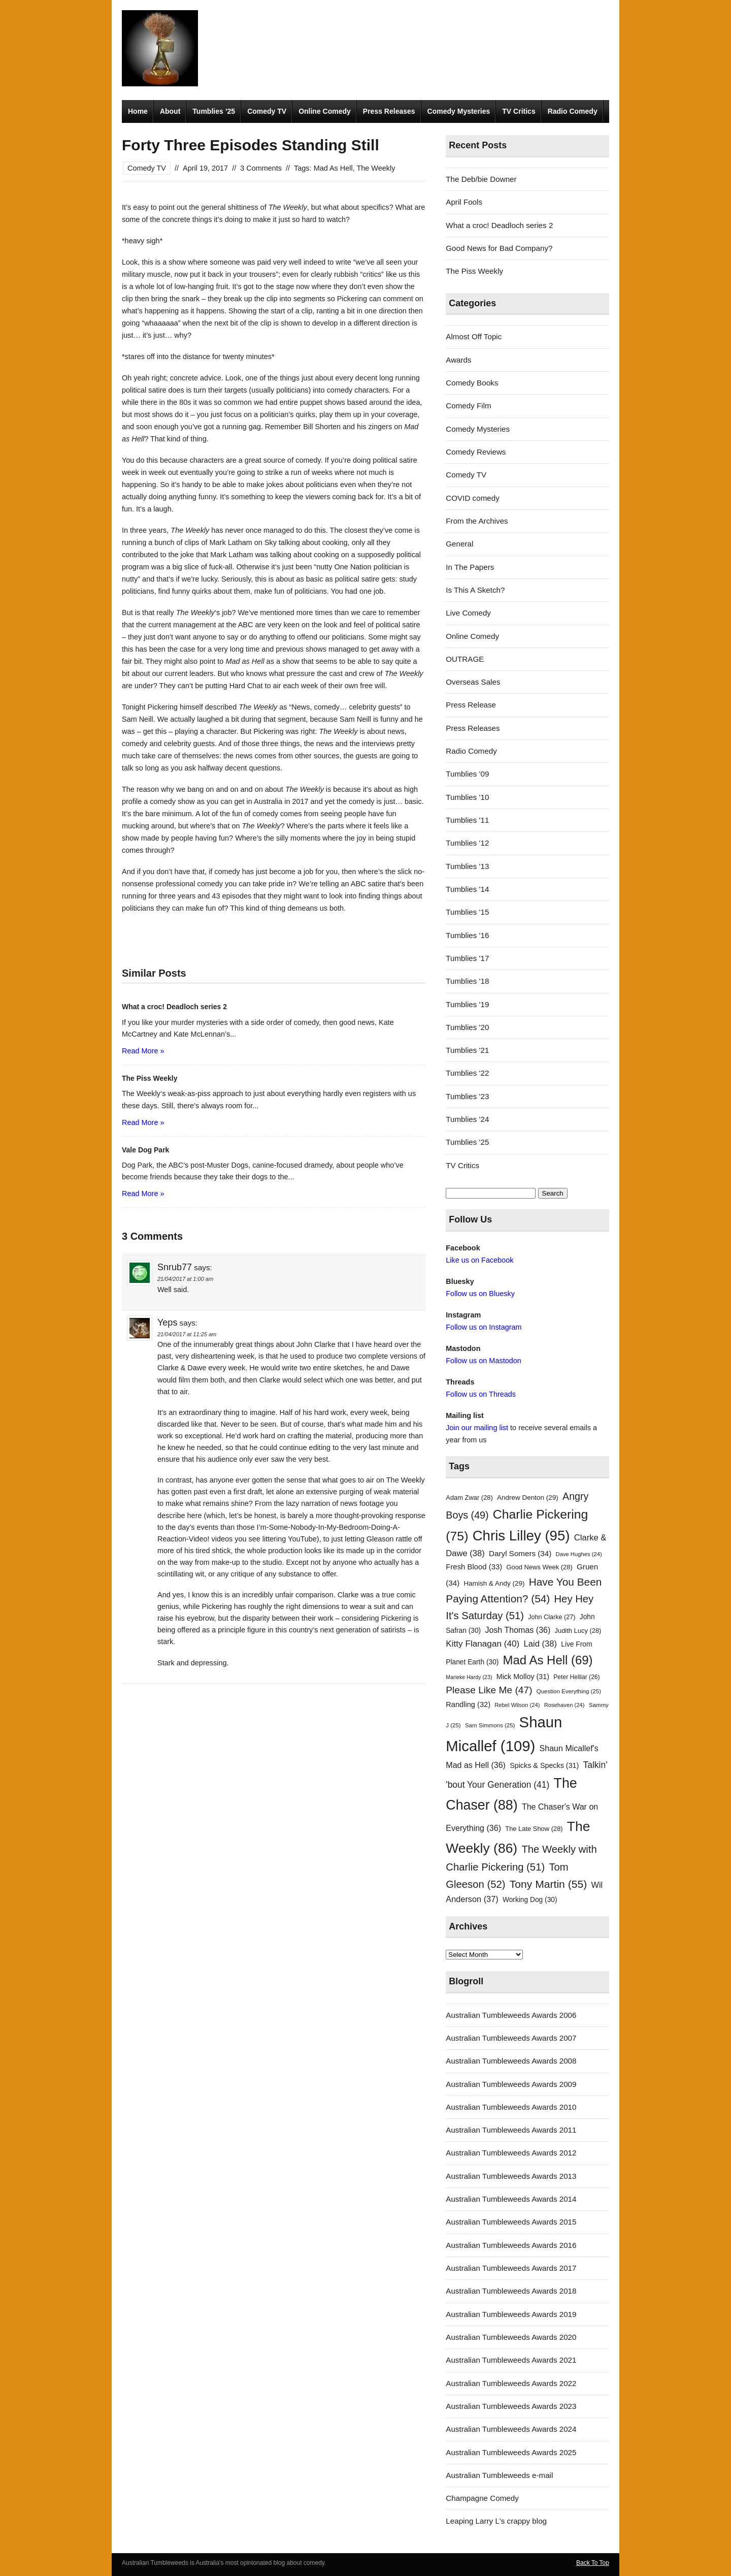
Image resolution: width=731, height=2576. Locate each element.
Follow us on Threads (481, 1394)
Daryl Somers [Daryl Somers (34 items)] (520, 1553)
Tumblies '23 (467, 1096)
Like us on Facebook (479, 1260)
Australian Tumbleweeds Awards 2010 (511, 2107)
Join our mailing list (477, 1428)
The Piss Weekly (474, 271)
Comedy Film (468, 405)
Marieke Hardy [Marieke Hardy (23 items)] (469, 1677)
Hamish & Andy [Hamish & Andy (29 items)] (494, 1583)
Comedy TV (266, 111)
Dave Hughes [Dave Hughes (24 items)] (579, 1554)
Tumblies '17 (467, 958)
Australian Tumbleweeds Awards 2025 (511, 2452)
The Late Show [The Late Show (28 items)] (533, 1828)
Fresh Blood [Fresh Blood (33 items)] (474, 1567)
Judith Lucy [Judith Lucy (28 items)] (578, 1630)
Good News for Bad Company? (499, 248)
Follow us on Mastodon (483, 1361)
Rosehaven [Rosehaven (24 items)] (564, 1705)
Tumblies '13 (467, 866)
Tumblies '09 (467, 773)
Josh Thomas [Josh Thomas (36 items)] (517, 1629)
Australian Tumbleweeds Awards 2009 (511, 2084)
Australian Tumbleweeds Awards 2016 (511, 2245)
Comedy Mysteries (458, 111)
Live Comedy (468, 612)
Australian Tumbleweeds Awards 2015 (511, 2221)
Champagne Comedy (482, 2498)
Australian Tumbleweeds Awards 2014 (511, 2199)
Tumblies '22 (467, 1073)
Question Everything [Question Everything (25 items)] (569, 1691)
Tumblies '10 (467, 797)
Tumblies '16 (467, 935)
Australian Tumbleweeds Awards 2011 (511, 2130)
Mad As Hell (333, 168)
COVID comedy (473, 498)
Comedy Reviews (476, 451)
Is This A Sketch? (475, 590)
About (170, 111)
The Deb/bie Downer (481, 179)
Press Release (471, 704)
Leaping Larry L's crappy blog (496, 2521)
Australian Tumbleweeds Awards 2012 (511, 2152)
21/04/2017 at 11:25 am (186, 1334)
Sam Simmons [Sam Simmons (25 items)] (490, 1725)
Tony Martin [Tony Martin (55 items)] (548, 1884)
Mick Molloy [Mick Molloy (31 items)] (522, 1676)
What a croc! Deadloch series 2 (499, 225)
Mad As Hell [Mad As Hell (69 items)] (548, 1660)
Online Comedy (324, 111)
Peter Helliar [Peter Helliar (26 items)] (576, 1677)
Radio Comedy (572, 111)
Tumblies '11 (467, 820)
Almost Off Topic (474, 336)
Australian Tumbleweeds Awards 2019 (511, 2314)
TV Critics (518, 111)
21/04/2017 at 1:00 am (185, 1279)
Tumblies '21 (467, 1050)
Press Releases (389, 111)
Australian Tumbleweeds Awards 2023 (511, 2406)
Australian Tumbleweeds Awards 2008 (511, 2060)
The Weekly (375, 168)
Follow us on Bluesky (480, 1294)
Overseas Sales (473, 682)
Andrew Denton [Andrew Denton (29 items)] (527, 1497)
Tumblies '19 (467, 1004)
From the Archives (477, 521)
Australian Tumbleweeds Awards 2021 (511, 2360)
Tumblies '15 (467, 912)
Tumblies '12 (467, 843)
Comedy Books (472, 382)
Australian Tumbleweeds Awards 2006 (511, 2015)
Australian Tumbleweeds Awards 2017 (511, 2268)
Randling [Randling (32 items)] (468, 1704)
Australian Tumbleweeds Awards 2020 (511, 2337)
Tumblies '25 (467, 1142)
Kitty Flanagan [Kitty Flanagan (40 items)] (482, 1643)
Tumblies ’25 (213, 111)
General (459, 543)
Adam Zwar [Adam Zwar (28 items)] (469, 1497)
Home (138, 111)
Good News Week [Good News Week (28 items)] (539, 1567)
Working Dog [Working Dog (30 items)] (530, 1900)
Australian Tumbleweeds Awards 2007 (511, 2038)
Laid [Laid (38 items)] (540, 1644)
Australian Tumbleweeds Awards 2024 (511, 2429)
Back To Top (592, 2562)
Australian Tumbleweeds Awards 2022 (511, 2383)
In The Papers (470, 567)
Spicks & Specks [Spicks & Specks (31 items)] (544, 1765)
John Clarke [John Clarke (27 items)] (551, 1617)
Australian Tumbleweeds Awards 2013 (511, 2176)
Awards (458, 360)
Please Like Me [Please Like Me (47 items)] (489, 1690)
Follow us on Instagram (483, 1327)
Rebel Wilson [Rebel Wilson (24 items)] (517, 1705)
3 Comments (261, 168)
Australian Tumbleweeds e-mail (499, 2475)
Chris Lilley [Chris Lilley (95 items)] (521, 1535)
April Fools (464, 202)
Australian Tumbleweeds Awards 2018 (511, 2291)
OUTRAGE (465, 659)
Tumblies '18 (467, 981)
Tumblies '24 (467, 1119)
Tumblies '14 (467, 889)
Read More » (143, 1051)
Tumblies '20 (467, 1027)
